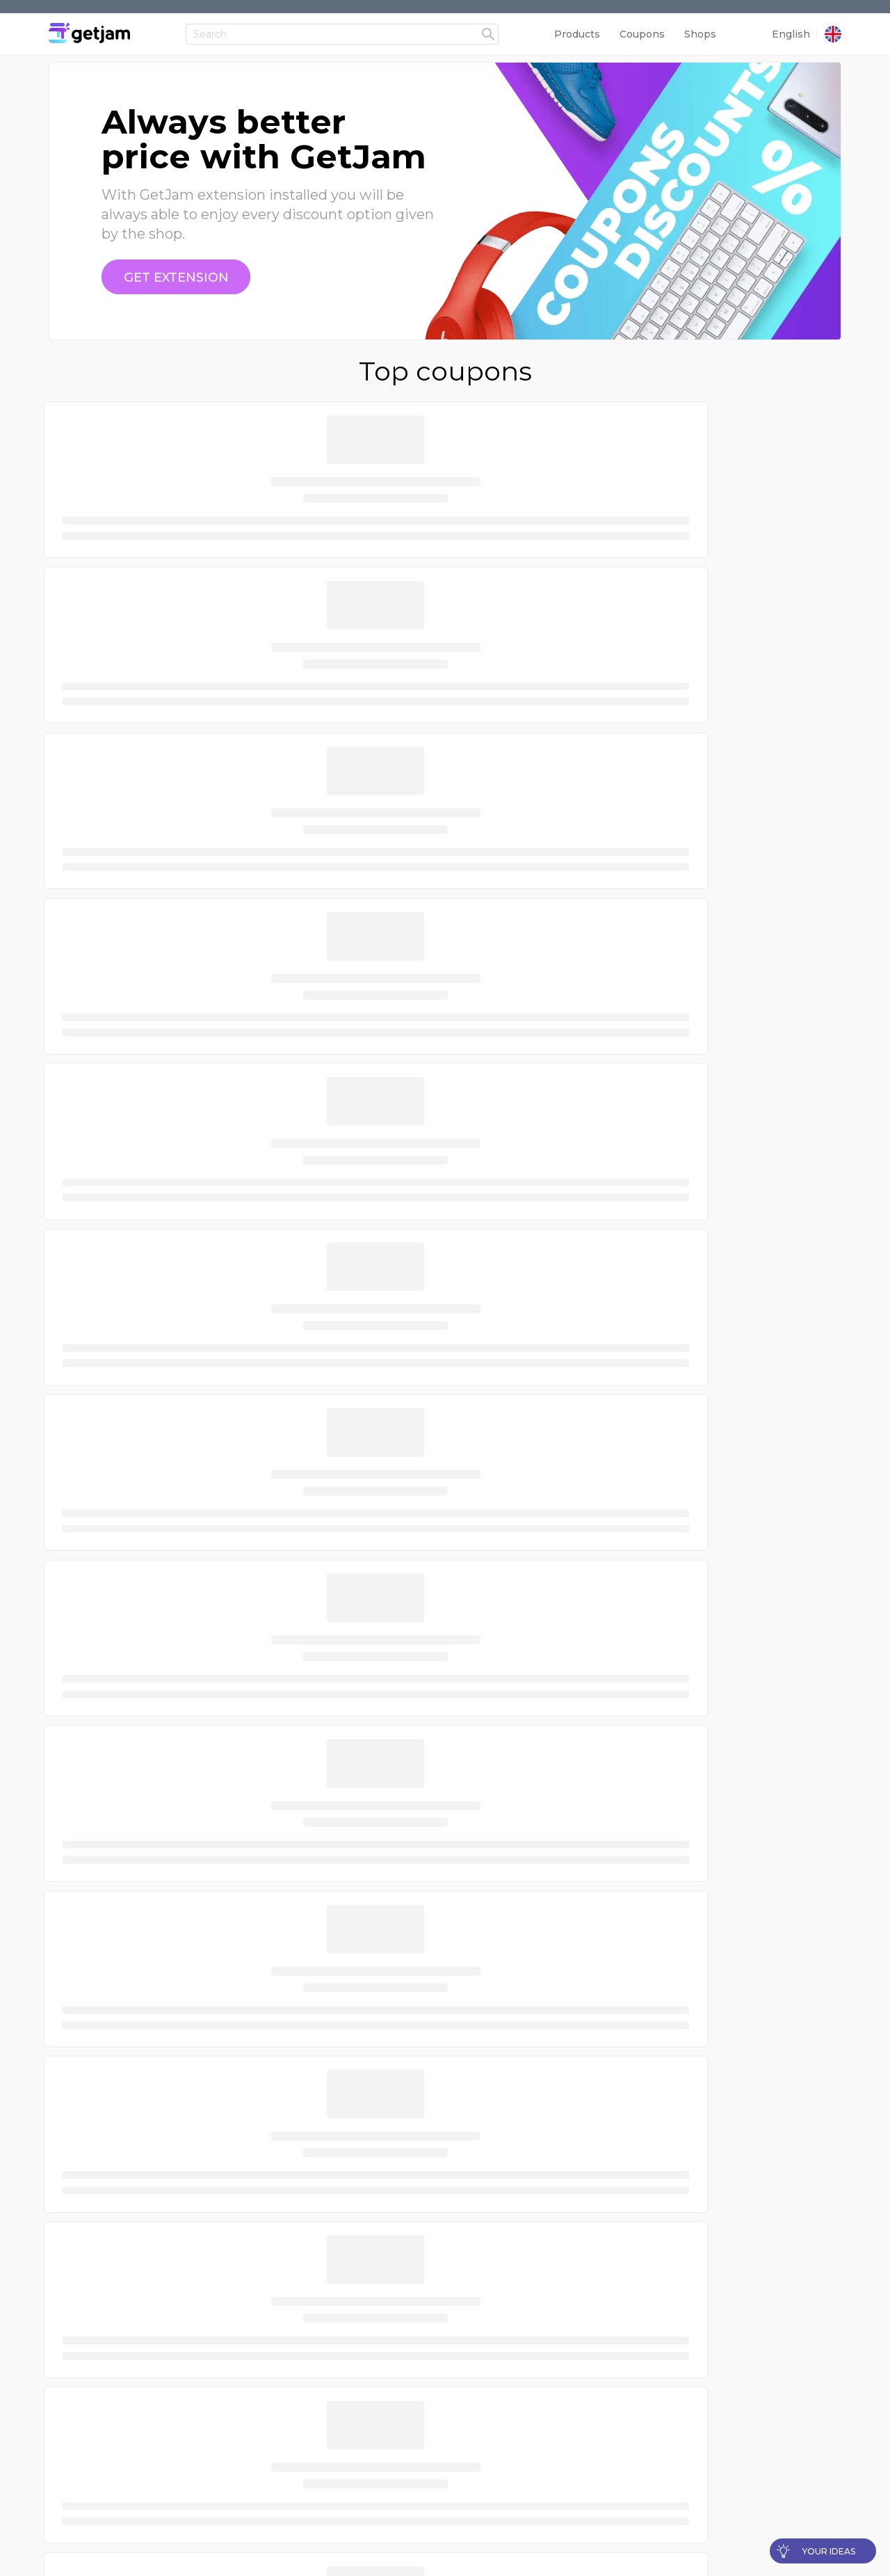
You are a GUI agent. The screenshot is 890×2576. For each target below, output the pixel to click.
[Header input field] (342, 20)
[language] (794, 21)
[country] (833, 21)
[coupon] (176, 278)
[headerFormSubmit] (488, 21)
